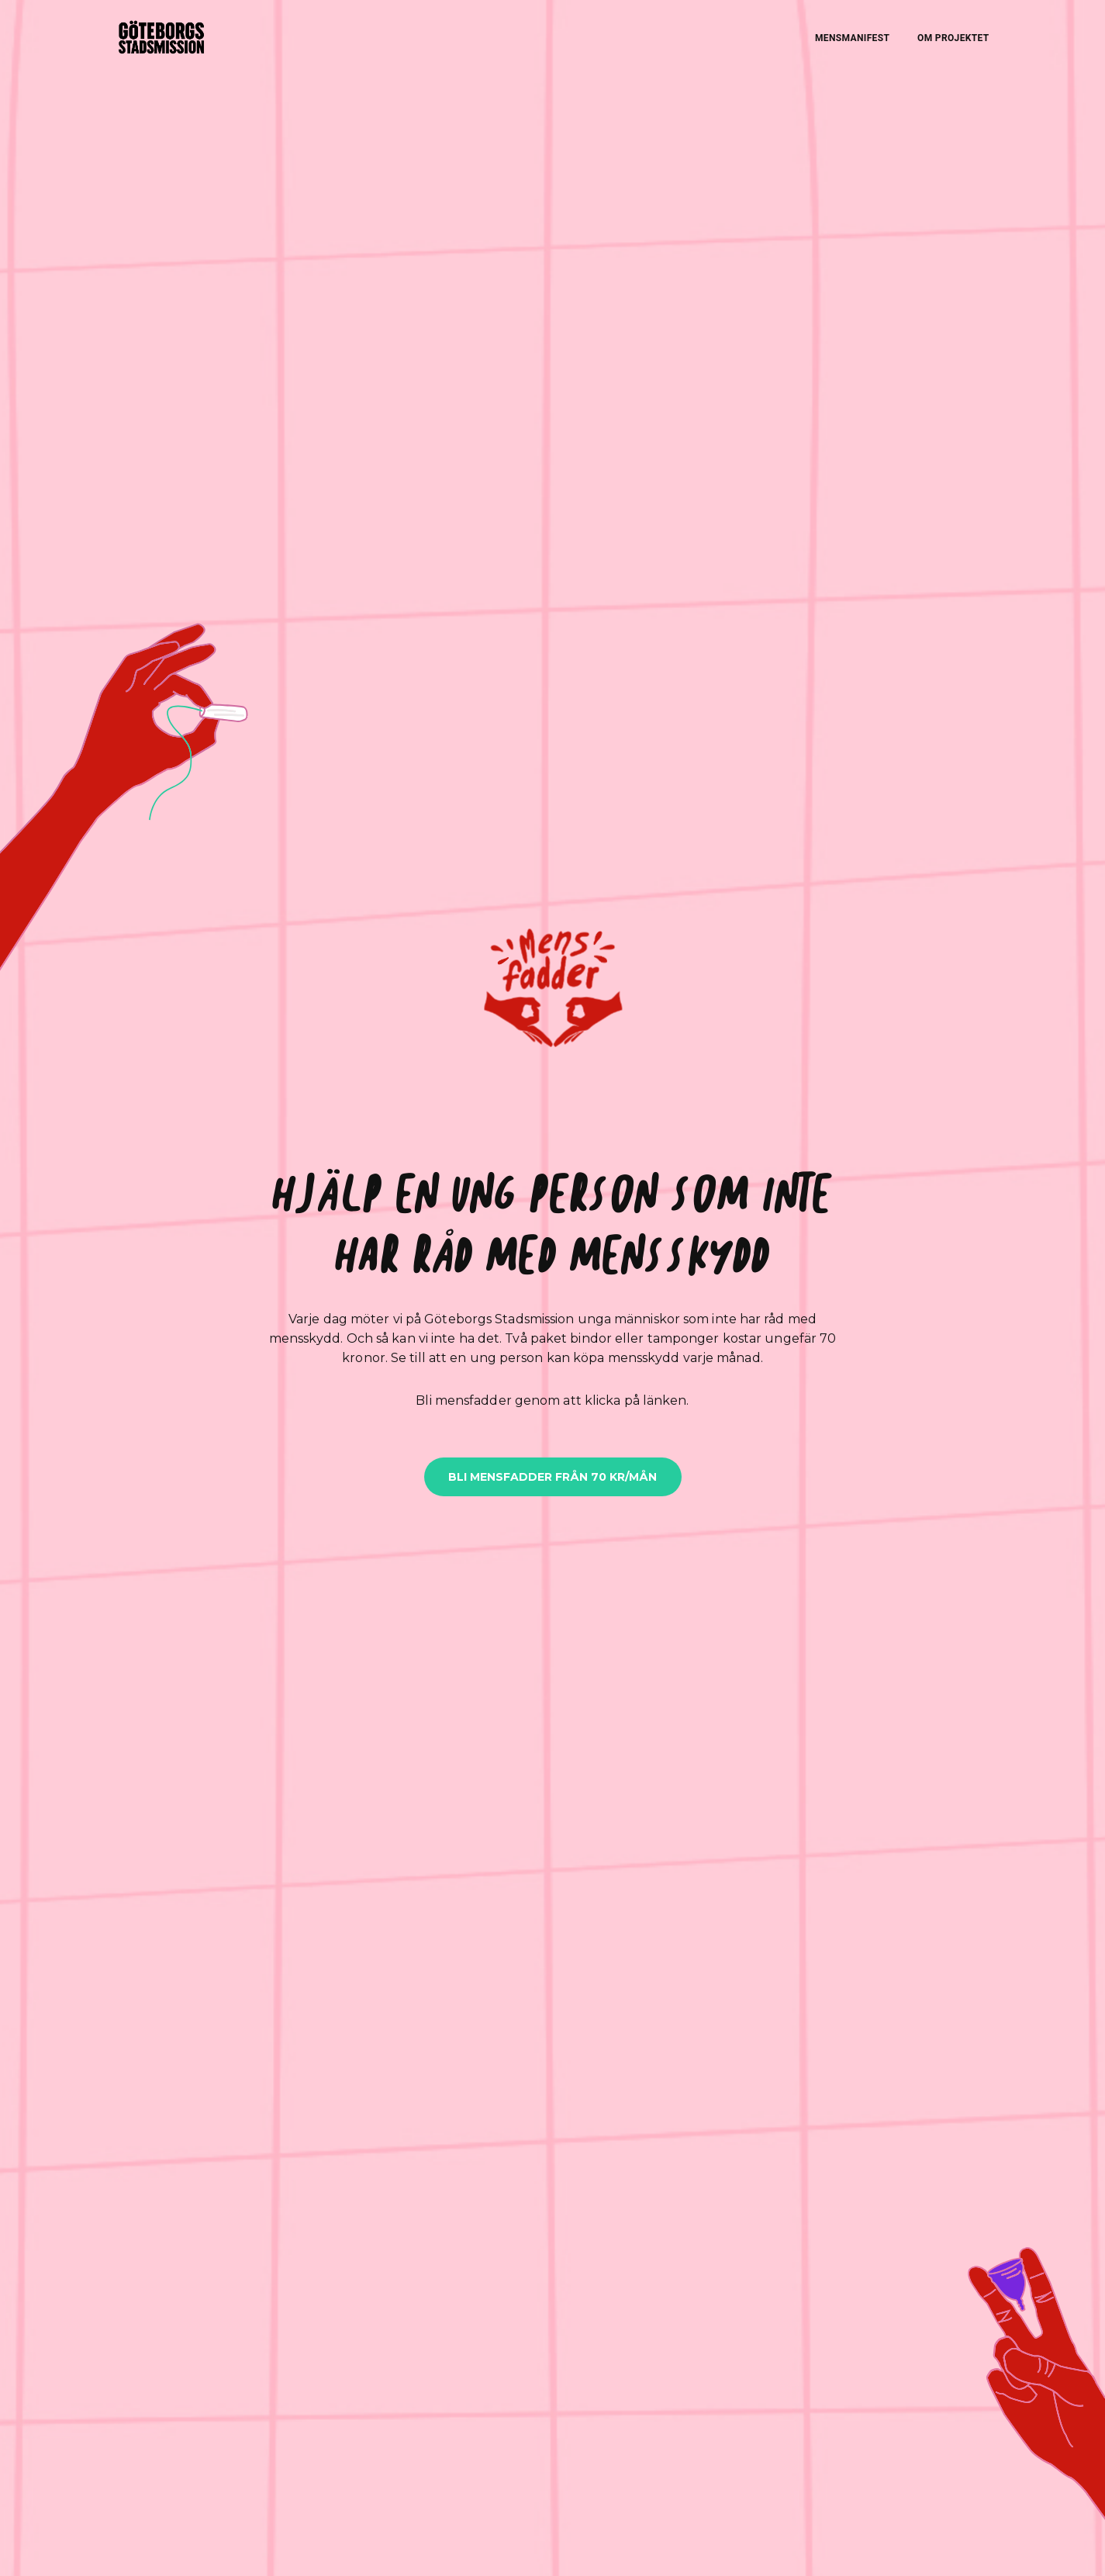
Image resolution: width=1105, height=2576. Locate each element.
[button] (553, 993)
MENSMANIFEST (852, 38)
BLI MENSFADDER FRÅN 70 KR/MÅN (552, 1477)
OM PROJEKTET (953, 38)
